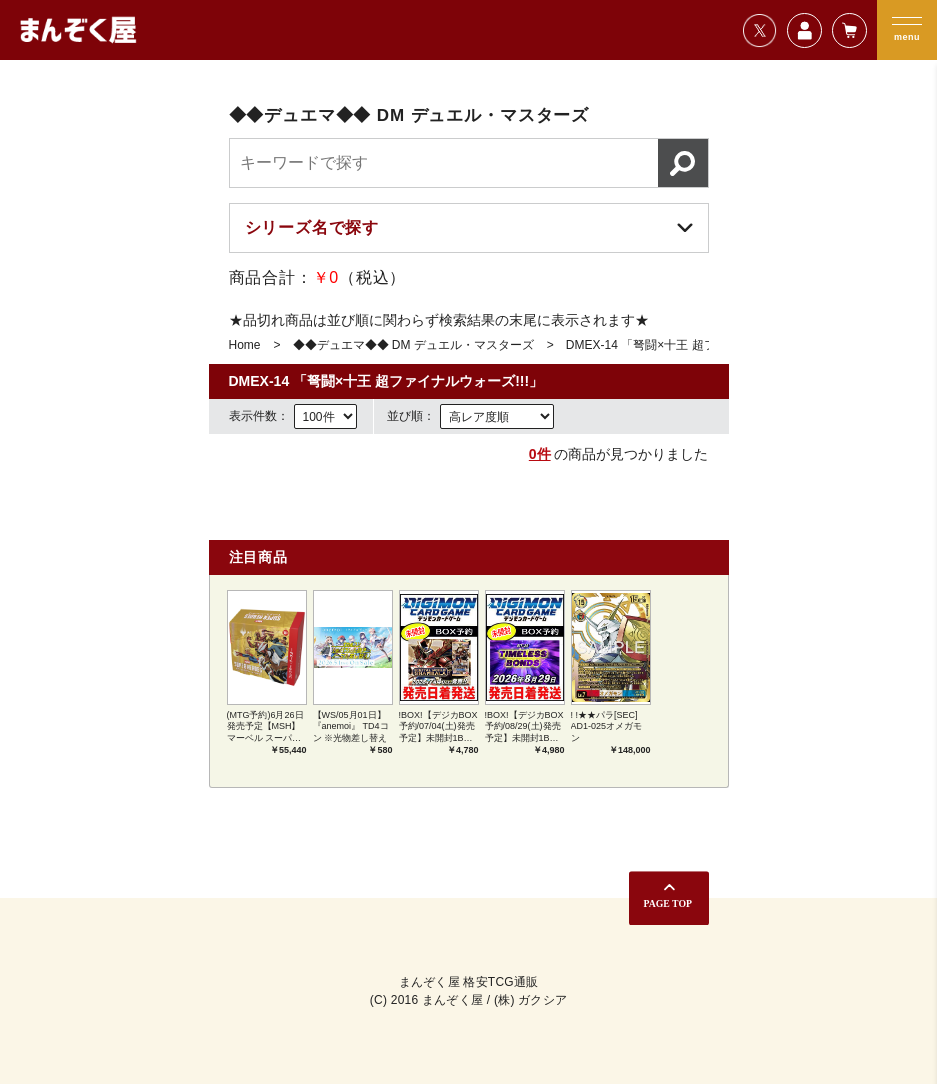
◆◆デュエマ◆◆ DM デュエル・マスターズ (413, 345)
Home (245, 345)
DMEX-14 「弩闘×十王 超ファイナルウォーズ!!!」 (700, 345)
